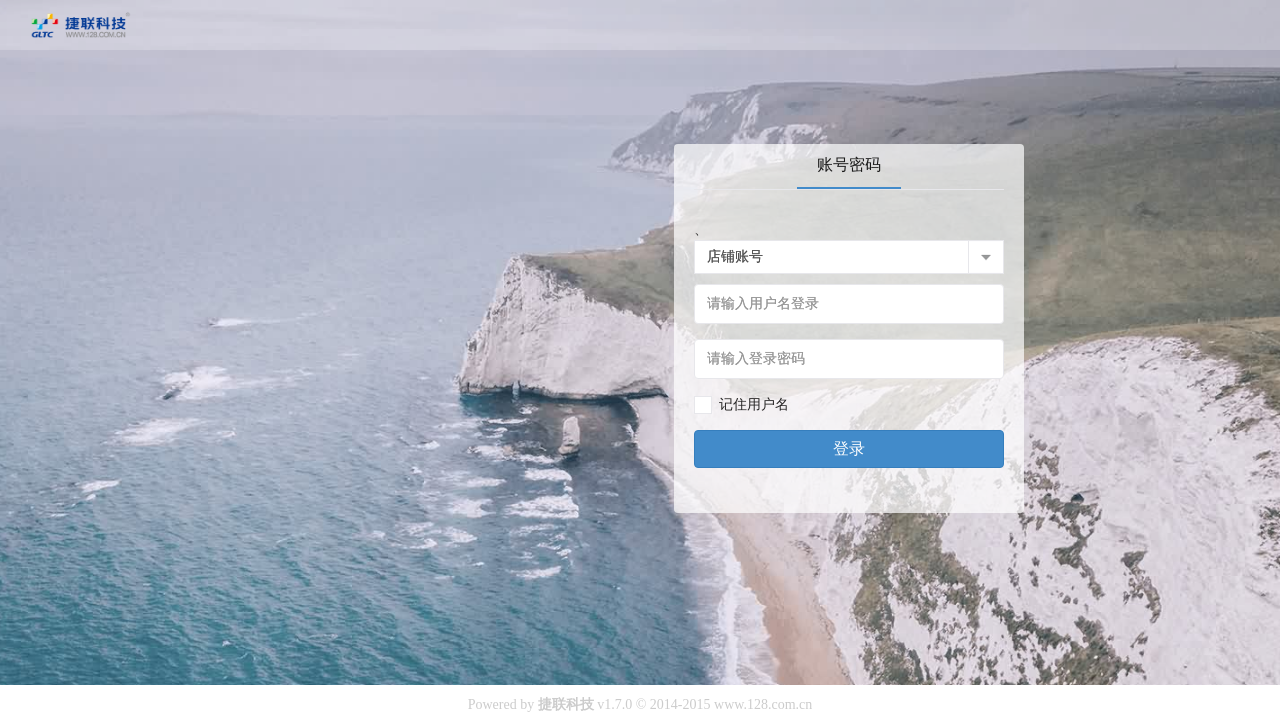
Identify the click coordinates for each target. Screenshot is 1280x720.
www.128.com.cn (763, 704)
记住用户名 (754, 404)
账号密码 (849, 164)
